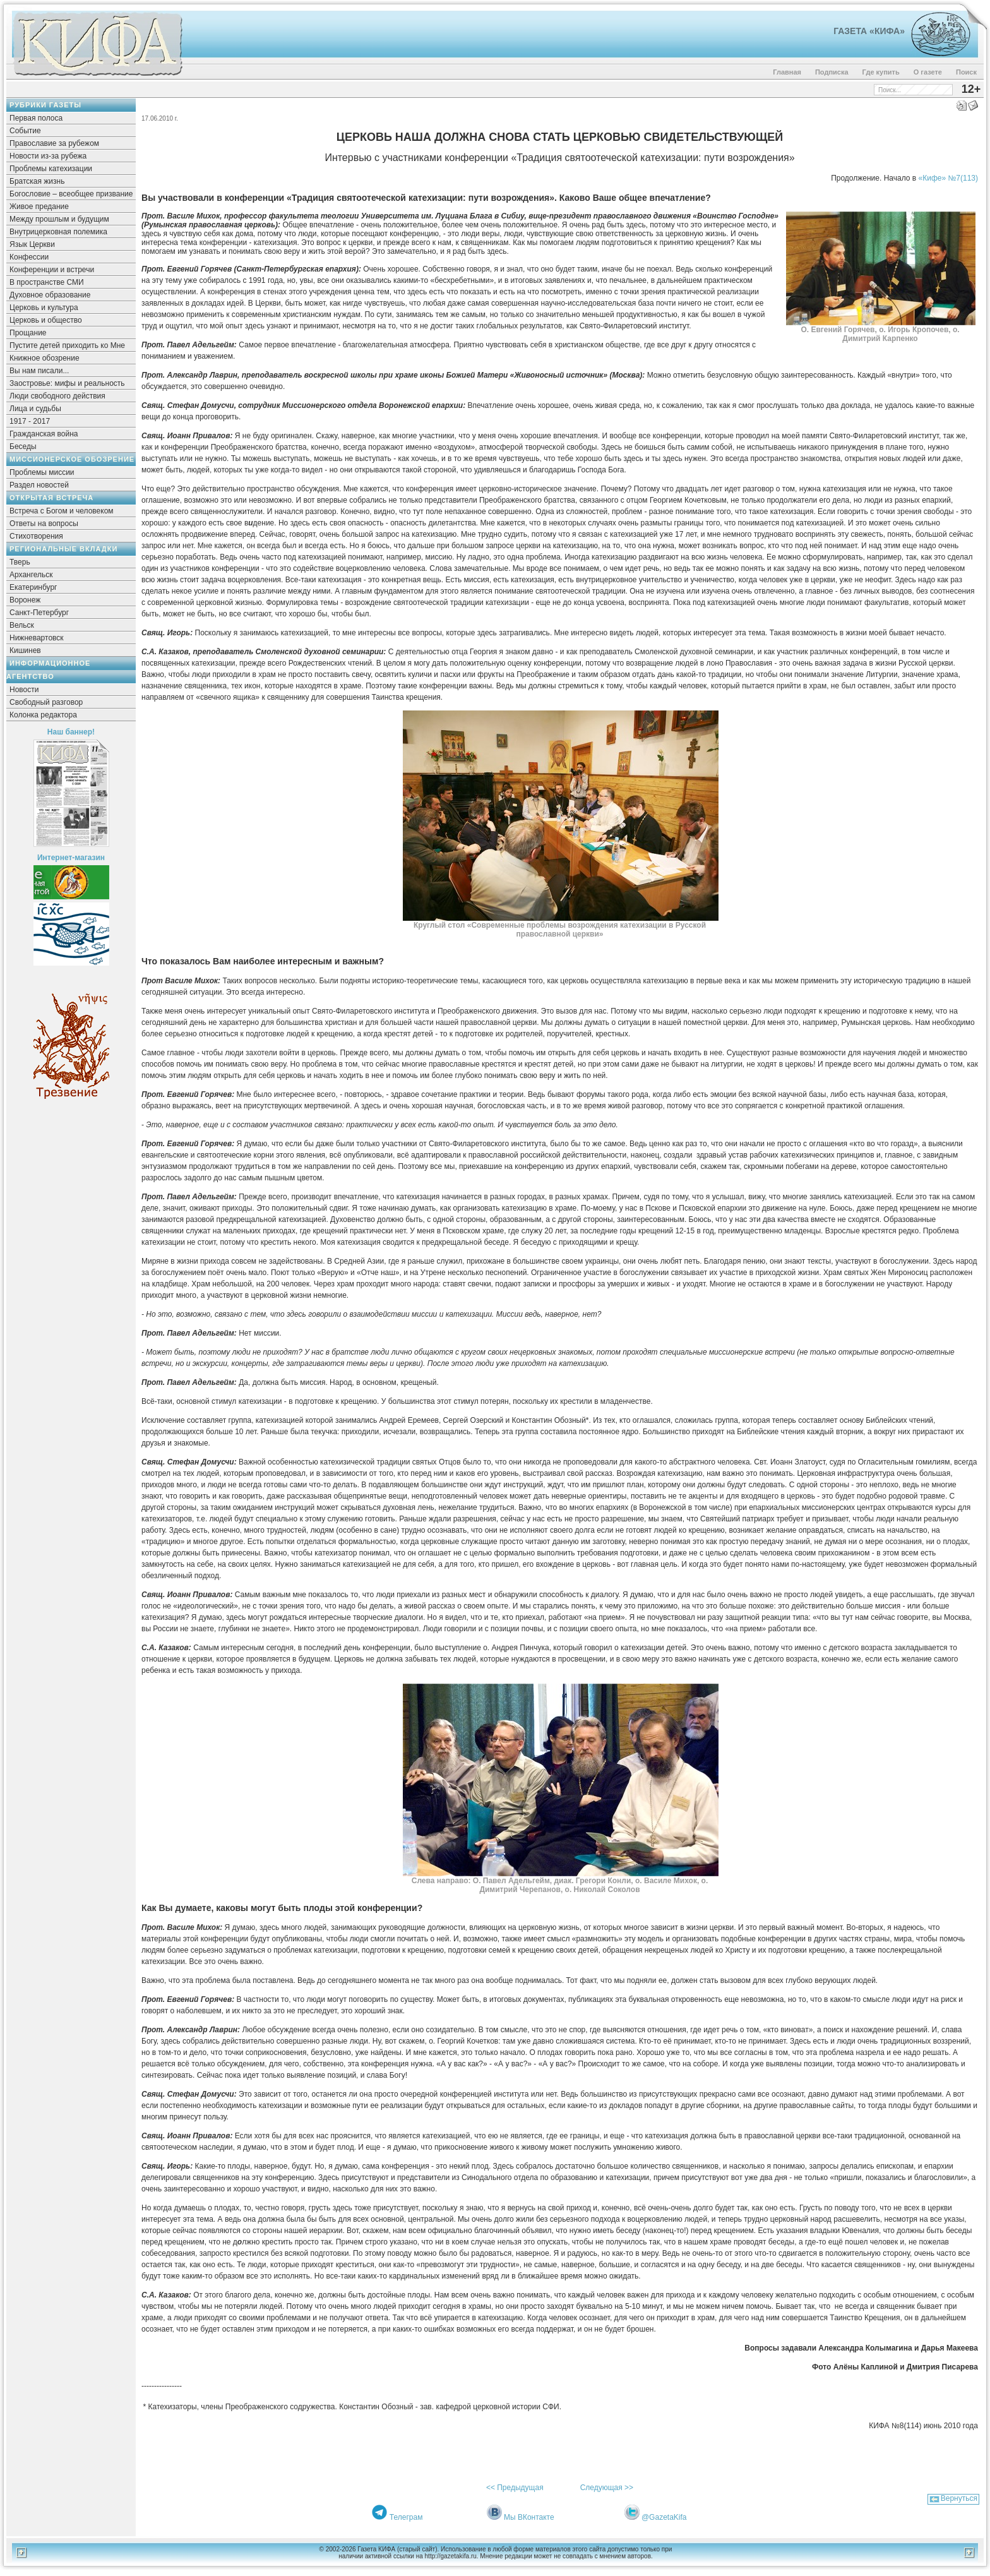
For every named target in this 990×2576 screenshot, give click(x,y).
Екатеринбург (33, 587)
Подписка (832, 72)
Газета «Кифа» (869, 31)
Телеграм (406, 2517)
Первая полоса (36, 118)
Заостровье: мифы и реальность (67, 383)
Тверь (19, 562)
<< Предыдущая (515, 2487)
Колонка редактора (43, 714)
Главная (787, 72)
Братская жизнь (36, 181)
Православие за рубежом (54, 143)
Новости (24, 689)
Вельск (21, 625)
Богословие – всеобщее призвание (71, 193)
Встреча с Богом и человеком (61, 510)
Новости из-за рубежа (47, 156)
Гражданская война (43, 433)
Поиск (966, 72)
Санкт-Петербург (39, 612)
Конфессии (29, 257)
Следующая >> (606, 2487)
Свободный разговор (46, 702)
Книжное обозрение (44, 358)
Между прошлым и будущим (59, 219)
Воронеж (24, 600)
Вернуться (959, 2498)
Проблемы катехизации (50, 168)
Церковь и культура (43, 307)
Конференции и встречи (51, 269)
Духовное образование (49, 295)
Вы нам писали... (39, 370)
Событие (25, 130)
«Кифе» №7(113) (948, 178)
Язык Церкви (32, 244)
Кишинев (25, 650)
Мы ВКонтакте (529, 2517)
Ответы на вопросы (43, 523)
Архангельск (31, 574)
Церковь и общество (45, 320)
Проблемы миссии (42, 472)
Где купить (881, 72)
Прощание (28, 332)
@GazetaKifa (664, 2517)
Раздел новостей (39, 485)
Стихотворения (36, 536)
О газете (928, 72)
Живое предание (39, 206)
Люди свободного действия (57, 396)
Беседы (23, 446)
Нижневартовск (36, 637)
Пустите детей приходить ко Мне (67, 345)
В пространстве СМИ (46, 282)
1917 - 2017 (29, 421)
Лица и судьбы (35, 408)
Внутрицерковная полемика (58, 231)
